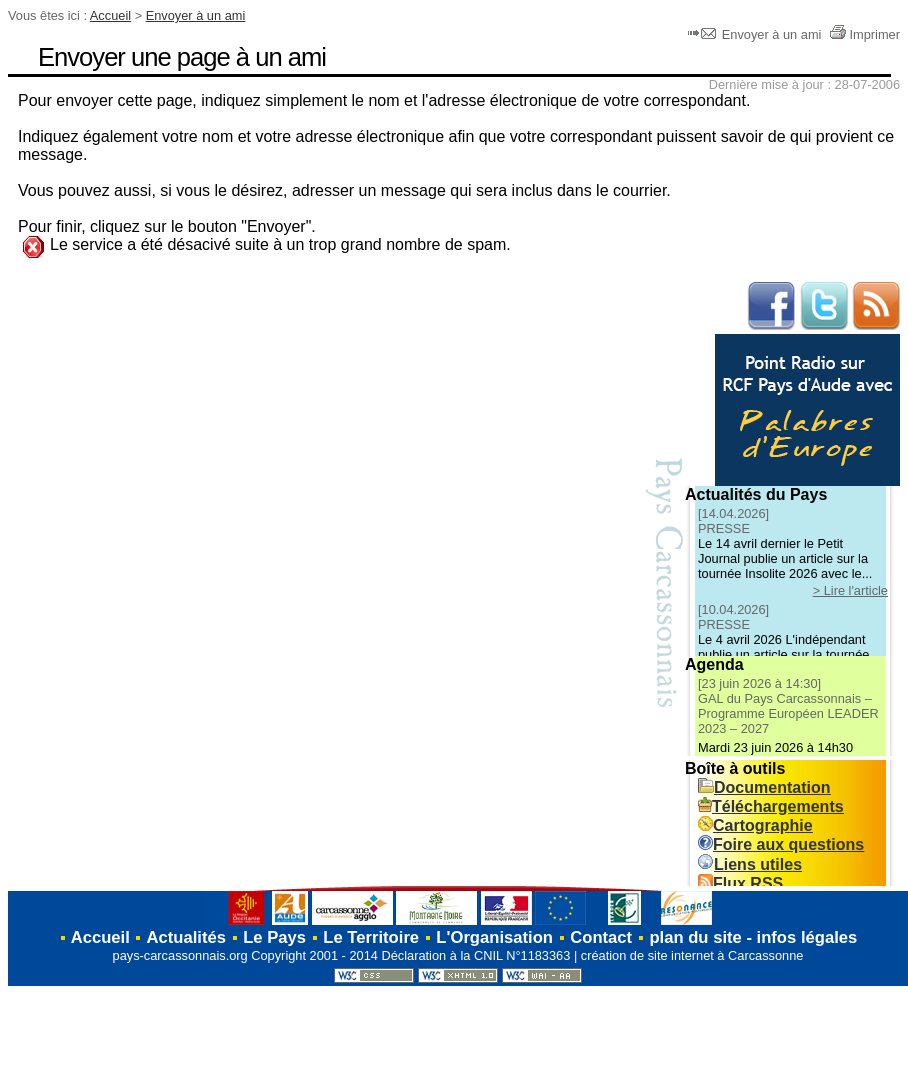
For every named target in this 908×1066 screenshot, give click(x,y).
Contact (601, 937)
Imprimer (864, 34)
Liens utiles (750, 864)
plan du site (695, 937)
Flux (740, 883)
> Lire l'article (850, 590)
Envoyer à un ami (196, 15)
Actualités (186, 937)
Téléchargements (771, 806)
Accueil (110, 15)
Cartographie (755, 825)
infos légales (807, 937)
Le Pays (274, 937)
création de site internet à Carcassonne (692, 955)
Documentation (764, 787)
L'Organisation (494, 937)
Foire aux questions (781, 844)
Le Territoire (371, 937)
